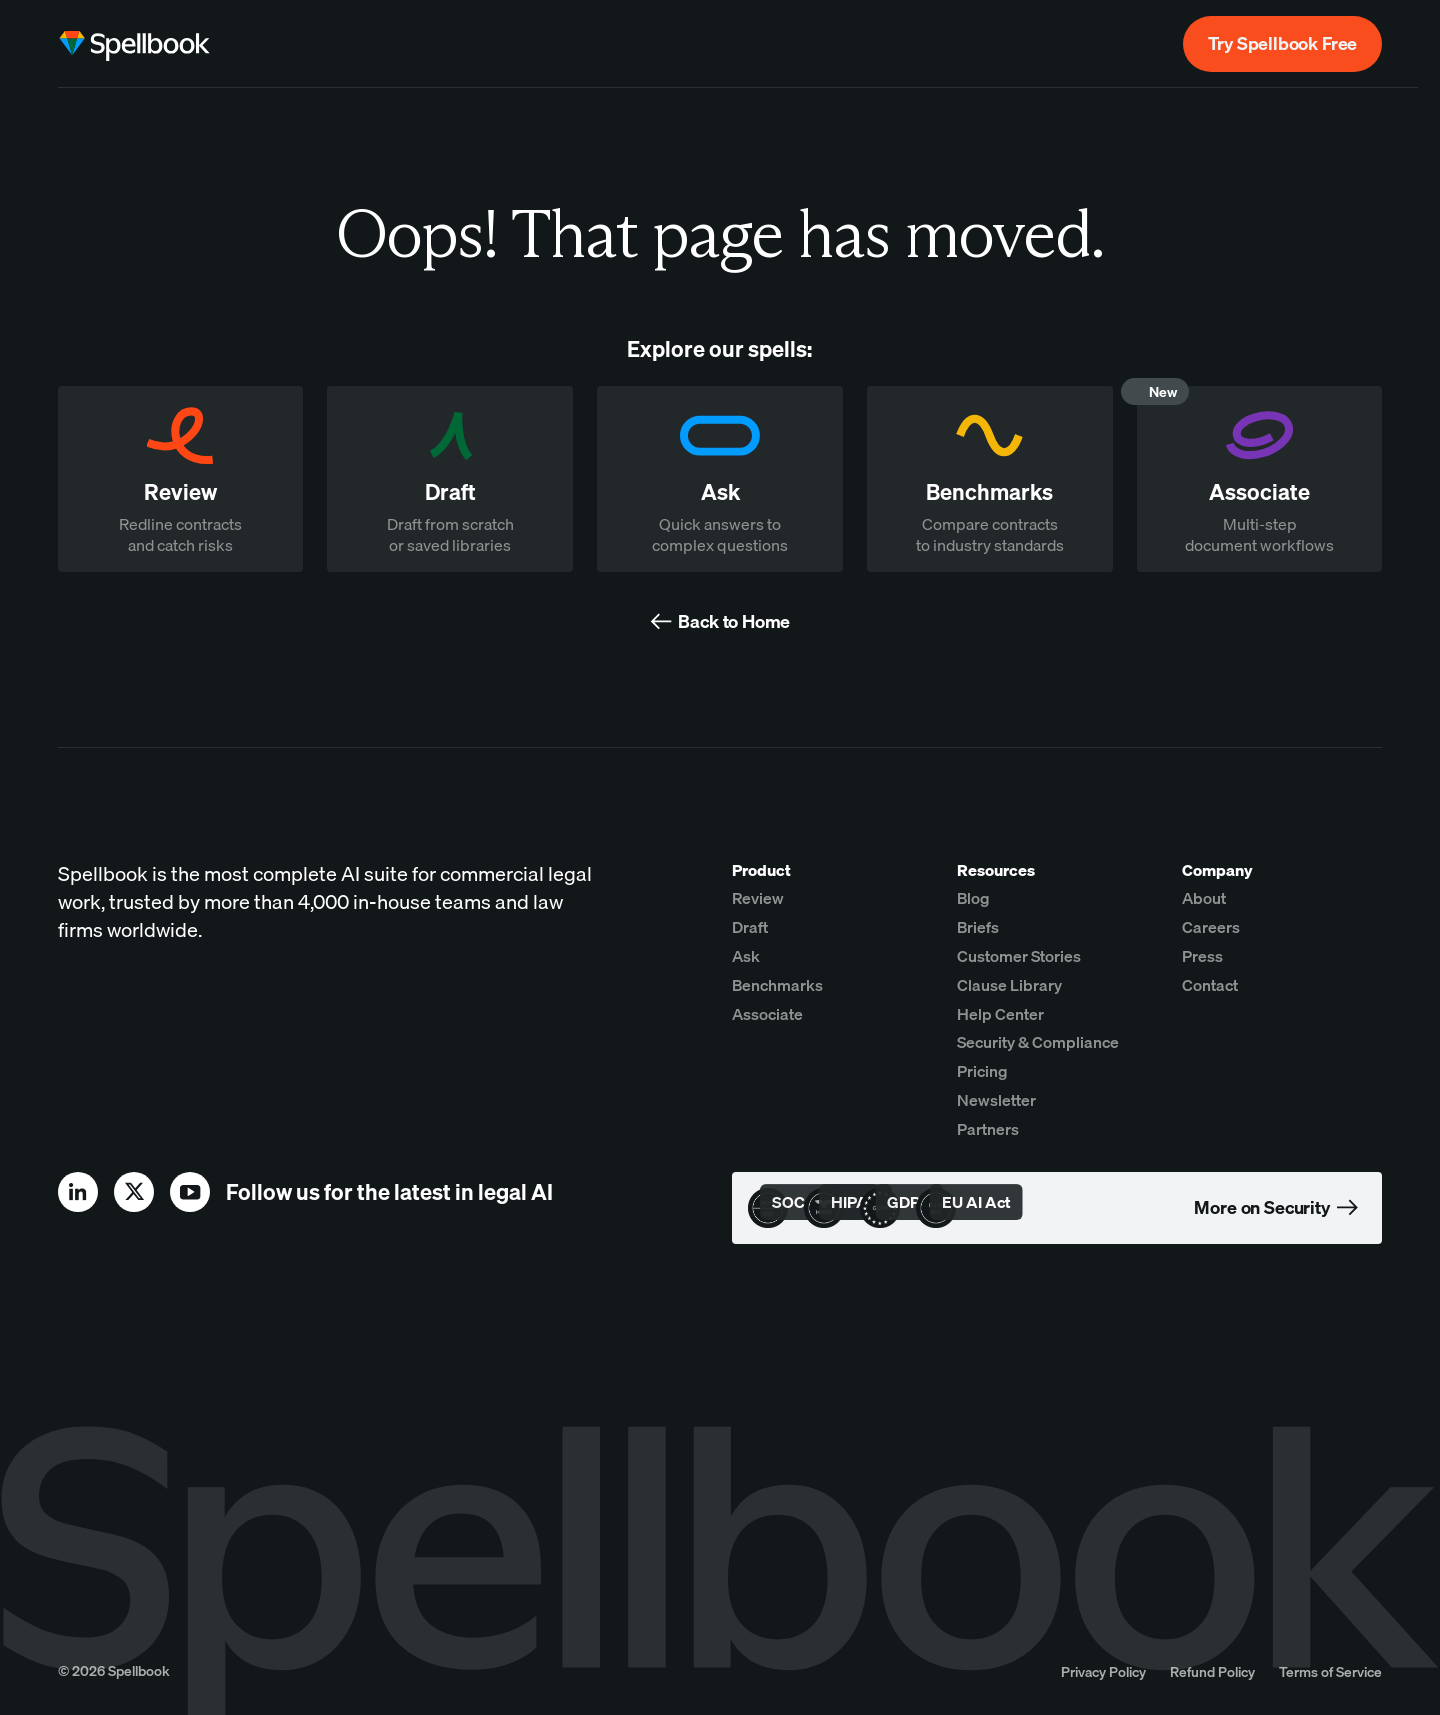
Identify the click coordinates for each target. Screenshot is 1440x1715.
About (1204, 898)
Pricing (982, 1071)
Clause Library (1009, 985)
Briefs (978, 927)
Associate (767, 1014)
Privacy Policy (1103, 1671)
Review (758, 898)
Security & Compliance (1038, 1042)
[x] (134, 1192)
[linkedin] (78, 1192)
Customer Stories (1019, 956)
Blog (973, 898)
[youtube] (190, 1192)
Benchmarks (777, 985)
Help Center (1000, 1014)
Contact (1210, 985)
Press (1202, 956)
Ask (746, 956)
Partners (988, 1129)
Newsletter (996, 1100)
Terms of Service (1330, 1671)
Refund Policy (1212, 1671)
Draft (750, 927)
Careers (1211, 927)
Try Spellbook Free (1282, 43)
